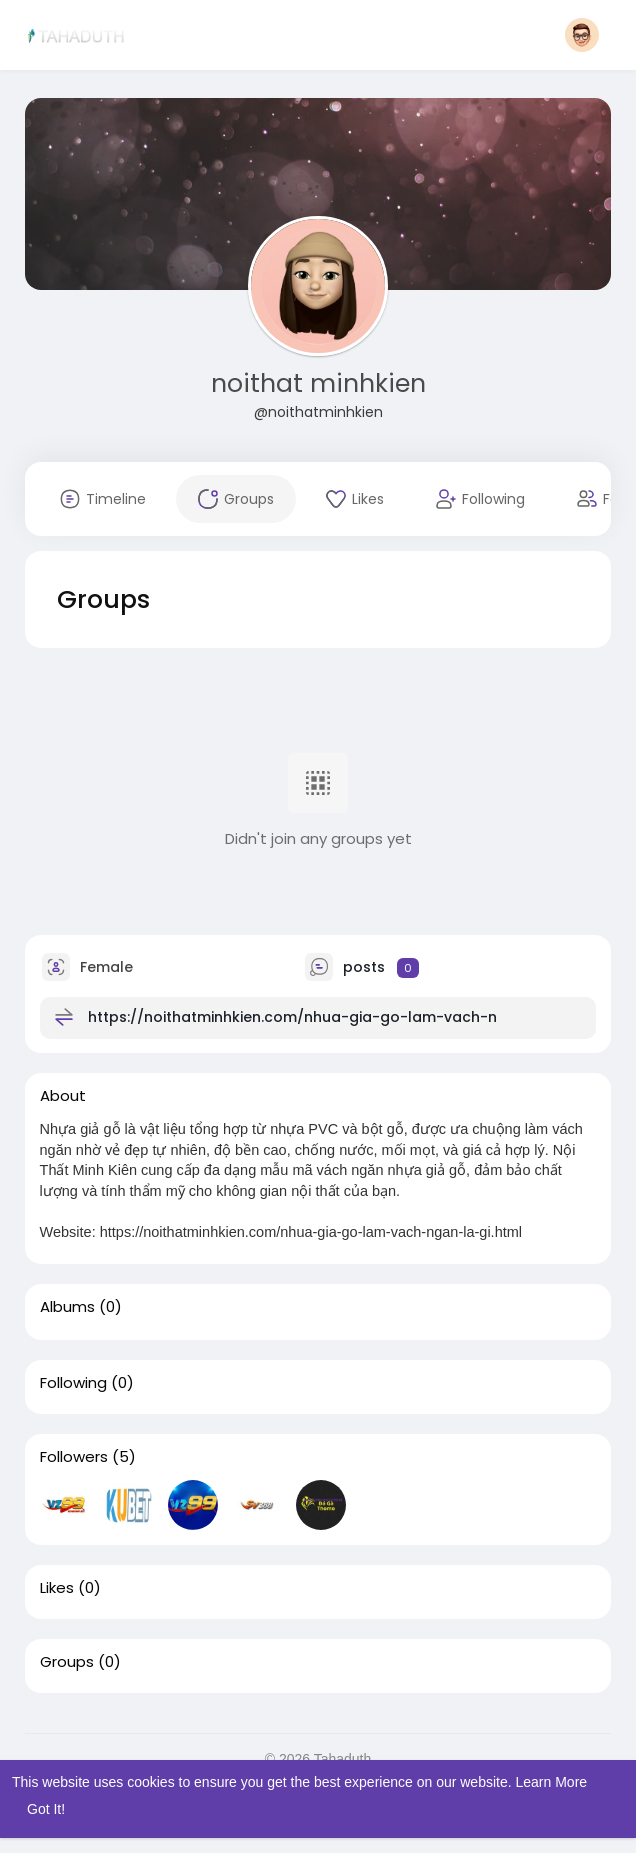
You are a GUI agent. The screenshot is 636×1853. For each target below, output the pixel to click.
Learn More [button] (552, 1782)
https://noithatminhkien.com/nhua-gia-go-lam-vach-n (292, 1017)
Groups (67, 1662)
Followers (74, 1457)
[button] (582, 35)
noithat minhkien (318, 383)
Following (73, 1383)
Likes (57, 1588)
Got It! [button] (46, 1809)
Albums (67, 1307)
